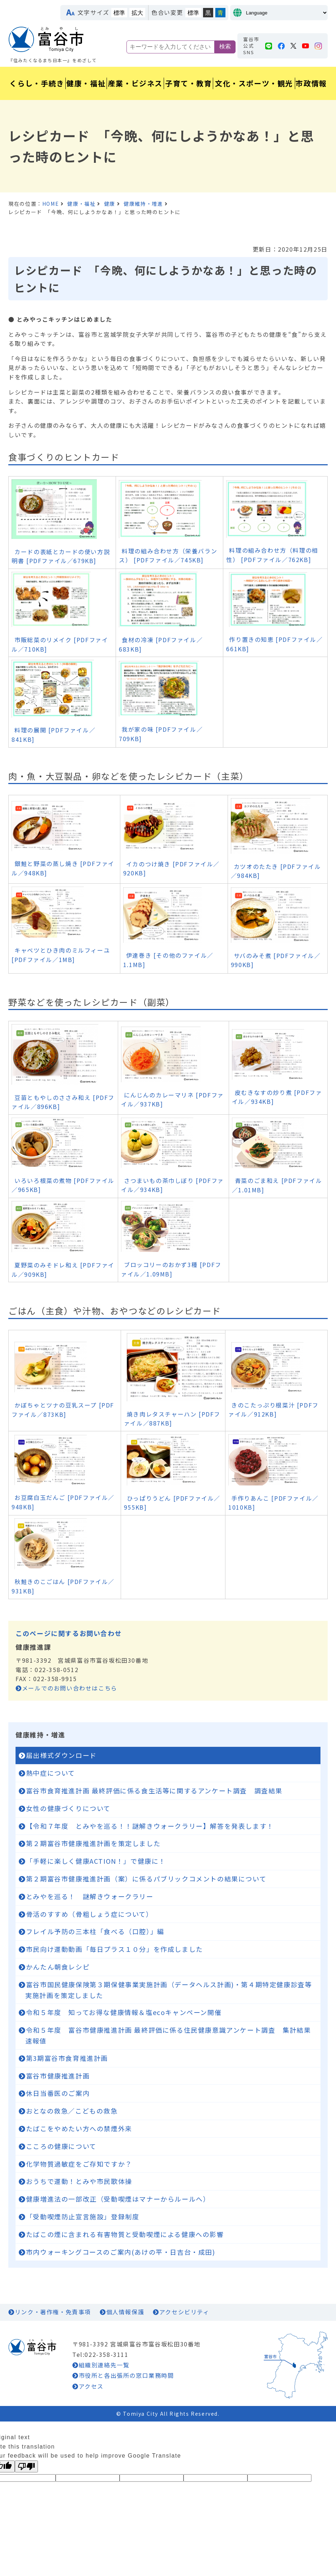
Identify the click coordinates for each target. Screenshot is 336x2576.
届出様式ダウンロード (61, 1755)
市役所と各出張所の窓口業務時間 (126, 2375)
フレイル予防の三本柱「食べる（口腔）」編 (95, 1931)
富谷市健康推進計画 (58, 2075)
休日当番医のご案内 (58, 2093)
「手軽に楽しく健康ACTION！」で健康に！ (96, 1861)
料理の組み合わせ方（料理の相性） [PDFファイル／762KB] (272, 555)
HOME (50, 203)
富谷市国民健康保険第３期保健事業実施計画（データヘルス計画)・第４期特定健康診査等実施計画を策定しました (168, 1990)
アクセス (91, 2386)
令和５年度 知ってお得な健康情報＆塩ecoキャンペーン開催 (123, 2012)
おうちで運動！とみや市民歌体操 (79, 2181)
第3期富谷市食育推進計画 (67, 2058)
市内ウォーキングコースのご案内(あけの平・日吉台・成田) (120, 2252)
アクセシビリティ (184, 2311)
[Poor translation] (26, 2466)
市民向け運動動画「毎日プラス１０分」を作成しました (114, 1949)
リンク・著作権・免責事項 (53, 2311)
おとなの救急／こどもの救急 (72, 2110)
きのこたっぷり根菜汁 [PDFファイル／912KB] (273, 1410)
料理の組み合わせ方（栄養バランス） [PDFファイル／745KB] (168, 556)
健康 (109, 203)
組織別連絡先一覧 (104, 2364)
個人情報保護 (125, 2311)
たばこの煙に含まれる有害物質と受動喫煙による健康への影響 (125, 2234)
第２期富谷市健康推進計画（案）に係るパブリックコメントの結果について (146, 1878)
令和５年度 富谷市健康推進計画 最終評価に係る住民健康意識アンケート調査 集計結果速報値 (168, 2035)
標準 (119, 13)
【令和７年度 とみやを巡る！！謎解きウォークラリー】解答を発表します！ (150, 1826)
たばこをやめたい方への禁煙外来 (79, 2128)
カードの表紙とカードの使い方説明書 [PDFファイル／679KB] (61, 556)
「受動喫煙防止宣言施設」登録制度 (82, 2216)
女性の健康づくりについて (68, 1808)
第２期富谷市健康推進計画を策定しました (93, 1843)
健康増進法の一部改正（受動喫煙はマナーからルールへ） (118, 2198)
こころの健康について (61, 2146)
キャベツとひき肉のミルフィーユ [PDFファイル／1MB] (61, 955)
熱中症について (50, 1772)
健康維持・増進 (143, 203)
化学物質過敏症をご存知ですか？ (79, 2163)
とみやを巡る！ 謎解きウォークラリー (90, 1896)
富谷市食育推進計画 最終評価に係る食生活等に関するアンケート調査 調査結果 (154, 1790)
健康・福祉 (81, 203)
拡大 (137, 13)
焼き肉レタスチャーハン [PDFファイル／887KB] (172, 1419)
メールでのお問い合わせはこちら (69, 1688)
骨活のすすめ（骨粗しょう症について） (89, 1914)
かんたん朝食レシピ (58, 1966)
